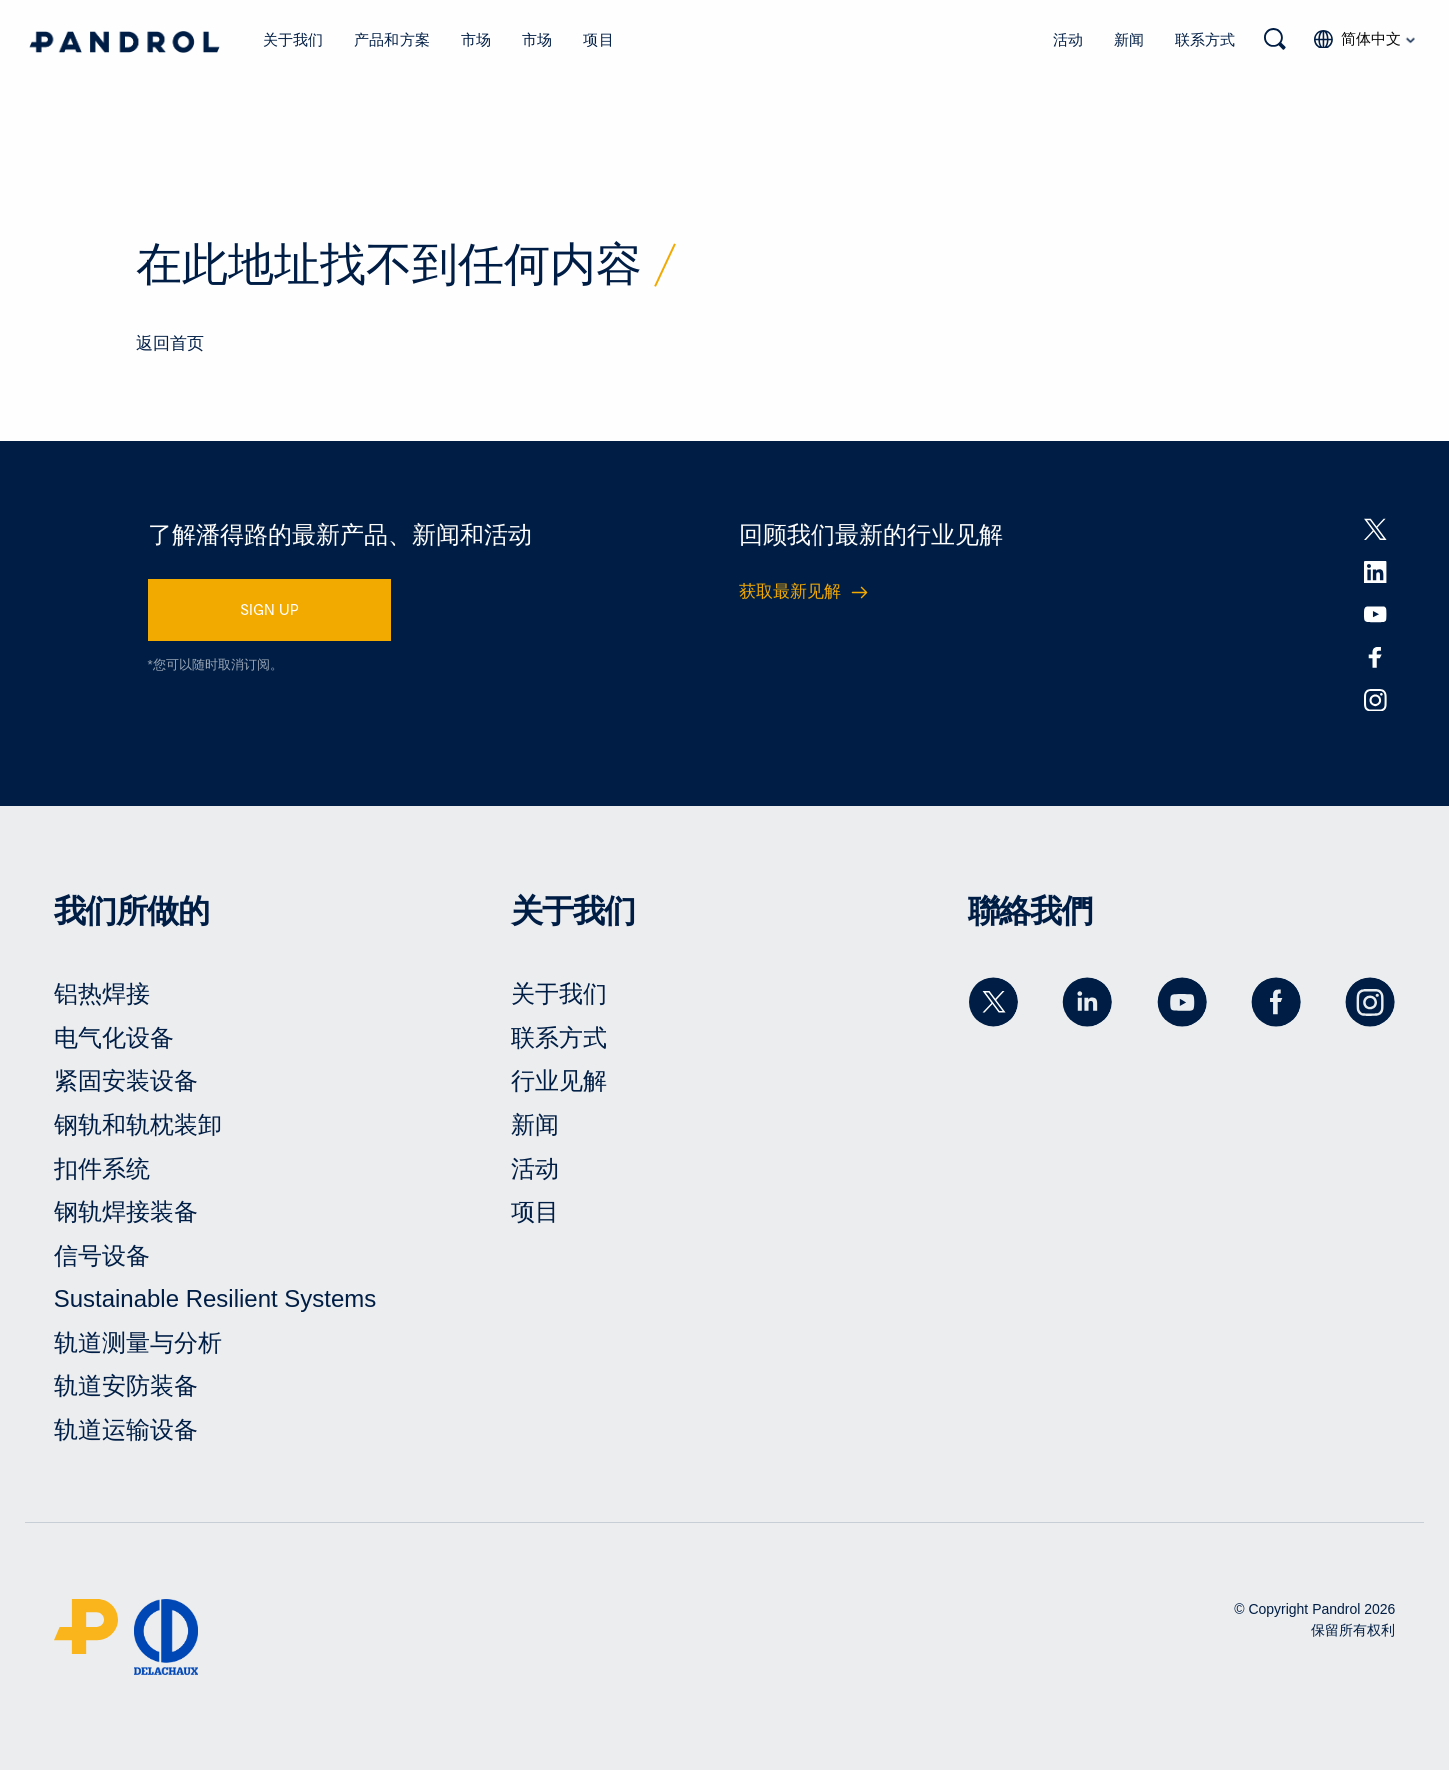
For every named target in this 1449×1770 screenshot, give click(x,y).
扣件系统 (102, 1168)
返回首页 (170, 343)
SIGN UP (269, 609)
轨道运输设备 (126, 1429)
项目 (598, 39)
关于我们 (293, 39)
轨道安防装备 (126, 1385)
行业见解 (559, 1080)
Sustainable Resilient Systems (215, 1298)
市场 (476, 39)
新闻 (1129, 39)
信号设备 (102, 1255)
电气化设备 (114, 1037)
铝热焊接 (102, 993)
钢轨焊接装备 (126, 1211)
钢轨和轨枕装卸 (138, 1124)
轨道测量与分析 (138, 1342)
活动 (1068, 39)
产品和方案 (392, 39)
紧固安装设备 (126, 1080)
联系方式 (1205, 39)
